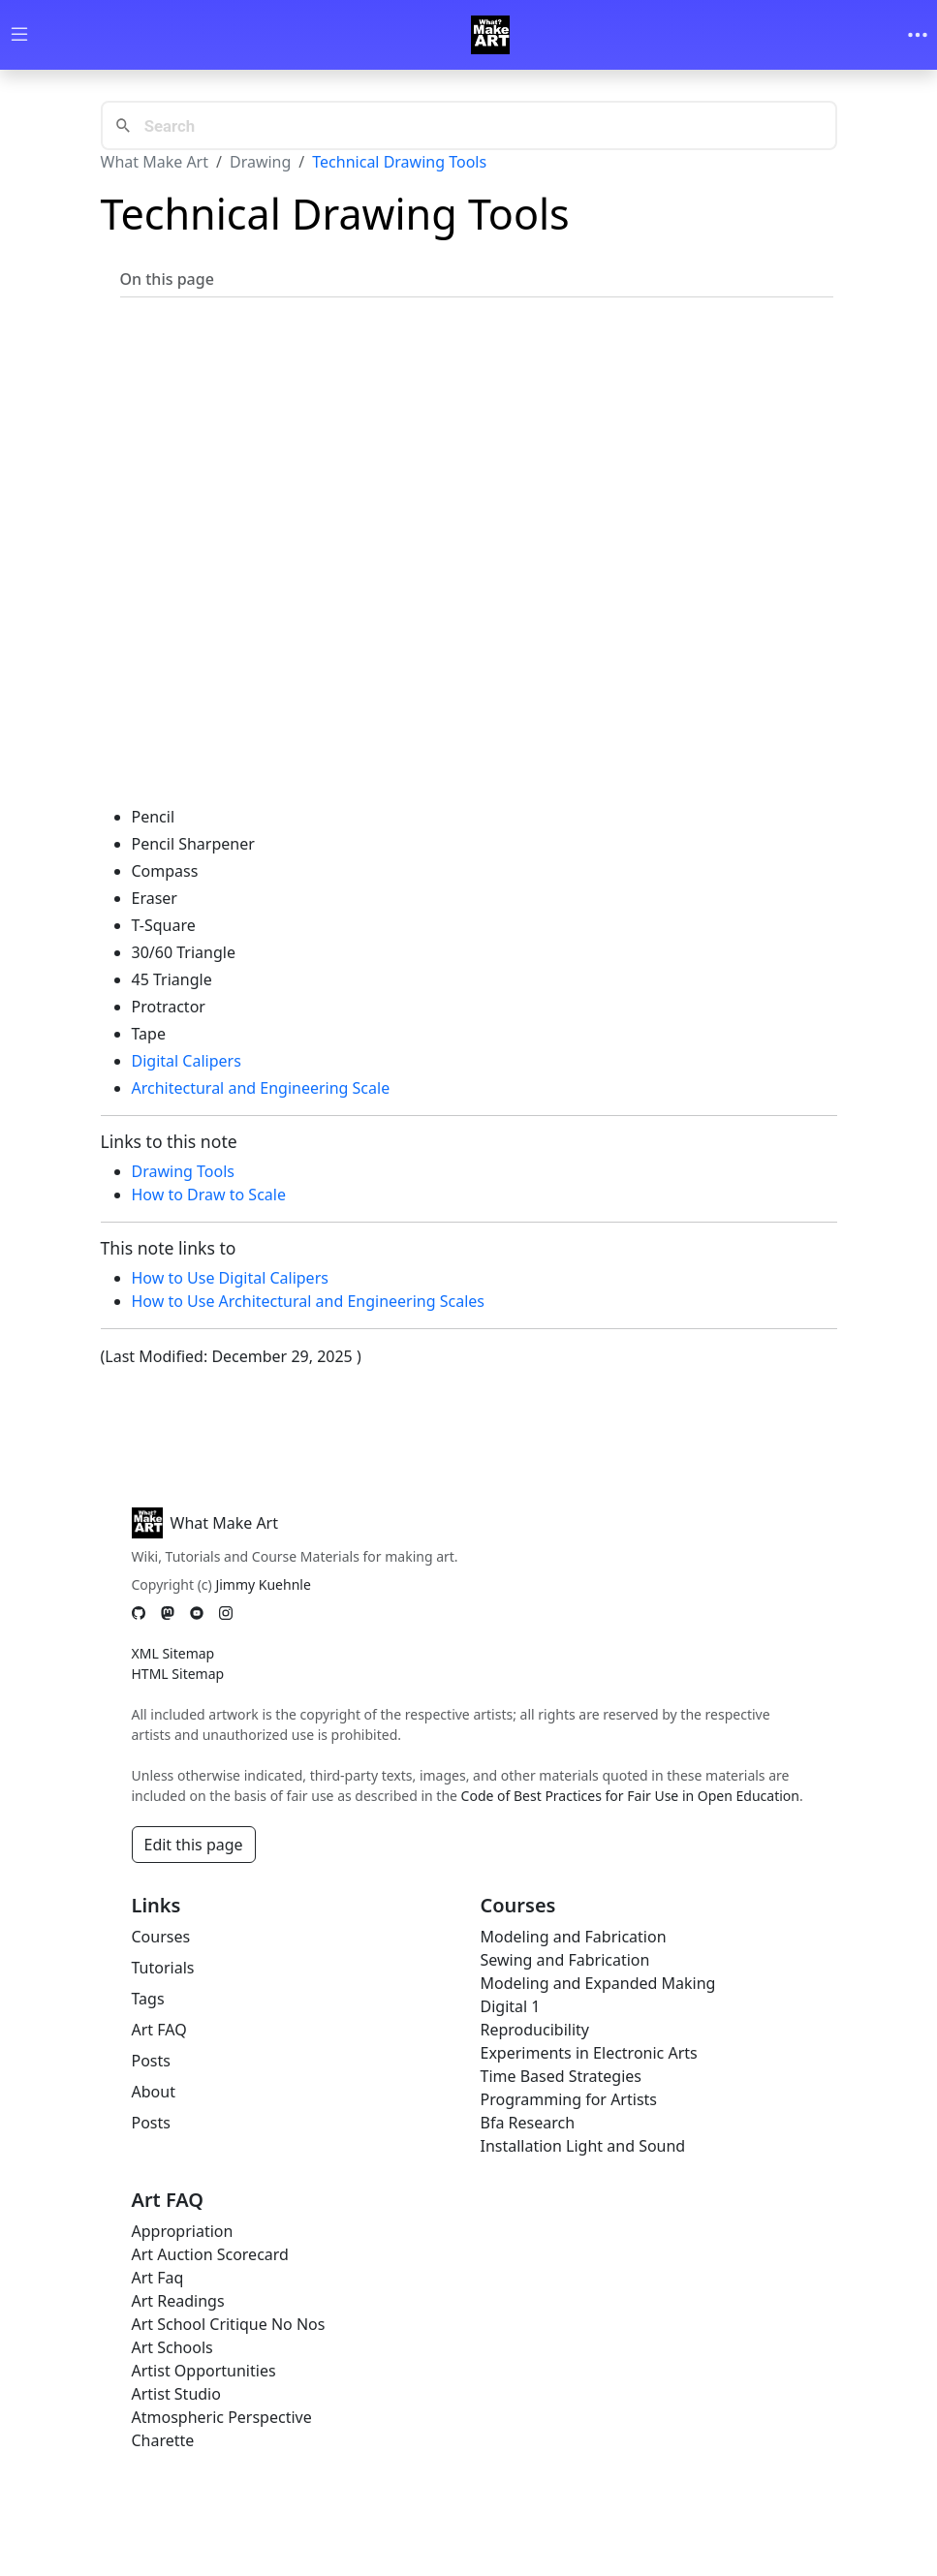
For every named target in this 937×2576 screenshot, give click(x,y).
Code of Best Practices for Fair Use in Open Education (630, 1795)
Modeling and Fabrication (574, 1936)
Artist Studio (176, 2394)
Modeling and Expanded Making (598, 1983)
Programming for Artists (569, 2099)
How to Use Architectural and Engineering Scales (308, 1301)
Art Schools (172, 2347)
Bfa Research (528, 2122)
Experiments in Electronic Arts (589, 2053)
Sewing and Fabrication (565, 1960)
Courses (161, 1936)
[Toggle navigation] (917, 35)
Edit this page (193, 1844)
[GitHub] (138, 1612)
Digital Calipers (186, 1060)
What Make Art (155, 161)
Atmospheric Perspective (222, 2417)
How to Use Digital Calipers (230, 1277)
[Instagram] (226, 1612)
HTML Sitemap (178, 1673)
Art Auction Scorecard (210, 2254)
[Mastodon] (167, 1612)
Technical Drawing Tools (399, 161)
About (153, 2091)
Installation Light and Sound (583, 2146)
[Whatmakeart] (490, 35)
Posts (151, 2060)
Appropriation (183, 2231)
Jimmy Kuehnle (262, 1584)
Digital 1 (511, 2006)
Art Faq (158, 2277)
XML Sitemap (173, 1653)
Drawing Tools (183, 1171)
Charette (163, 2440)
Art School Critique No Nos (229, 2324)
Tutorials (163, 1967)
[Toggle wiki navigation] (19, 35)
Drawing (260, 161)
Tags (148, 1998)
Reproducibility (535, 2029)
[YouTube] (196, 1612)
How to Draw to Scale (209, 1194)
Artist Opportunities (204, 2370)
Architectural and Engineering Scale (261, 1088)
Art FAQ (159, 2029)
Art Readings (178, 2301)
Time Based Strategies (561, 2076)
